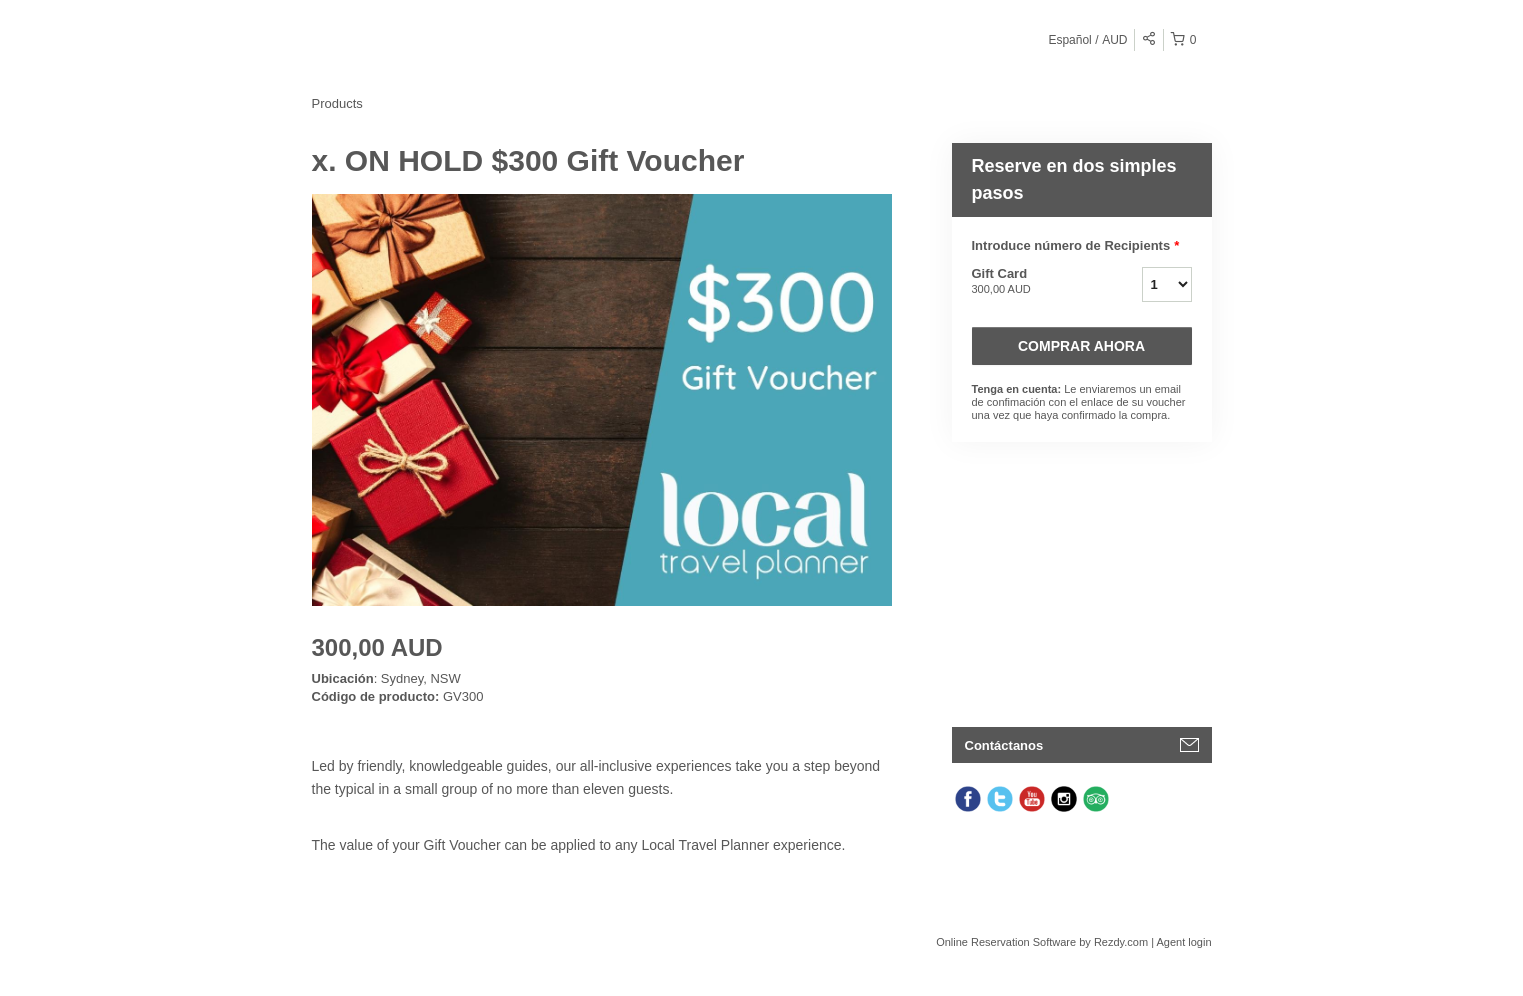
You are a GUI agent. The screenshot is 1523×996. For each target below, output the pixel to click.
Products (337, 103)
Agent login (1183, 942)
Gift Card (1032, 282)
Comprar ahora (1081, 346)
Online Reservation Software (1006, 942)
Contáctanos (1004, 745)
